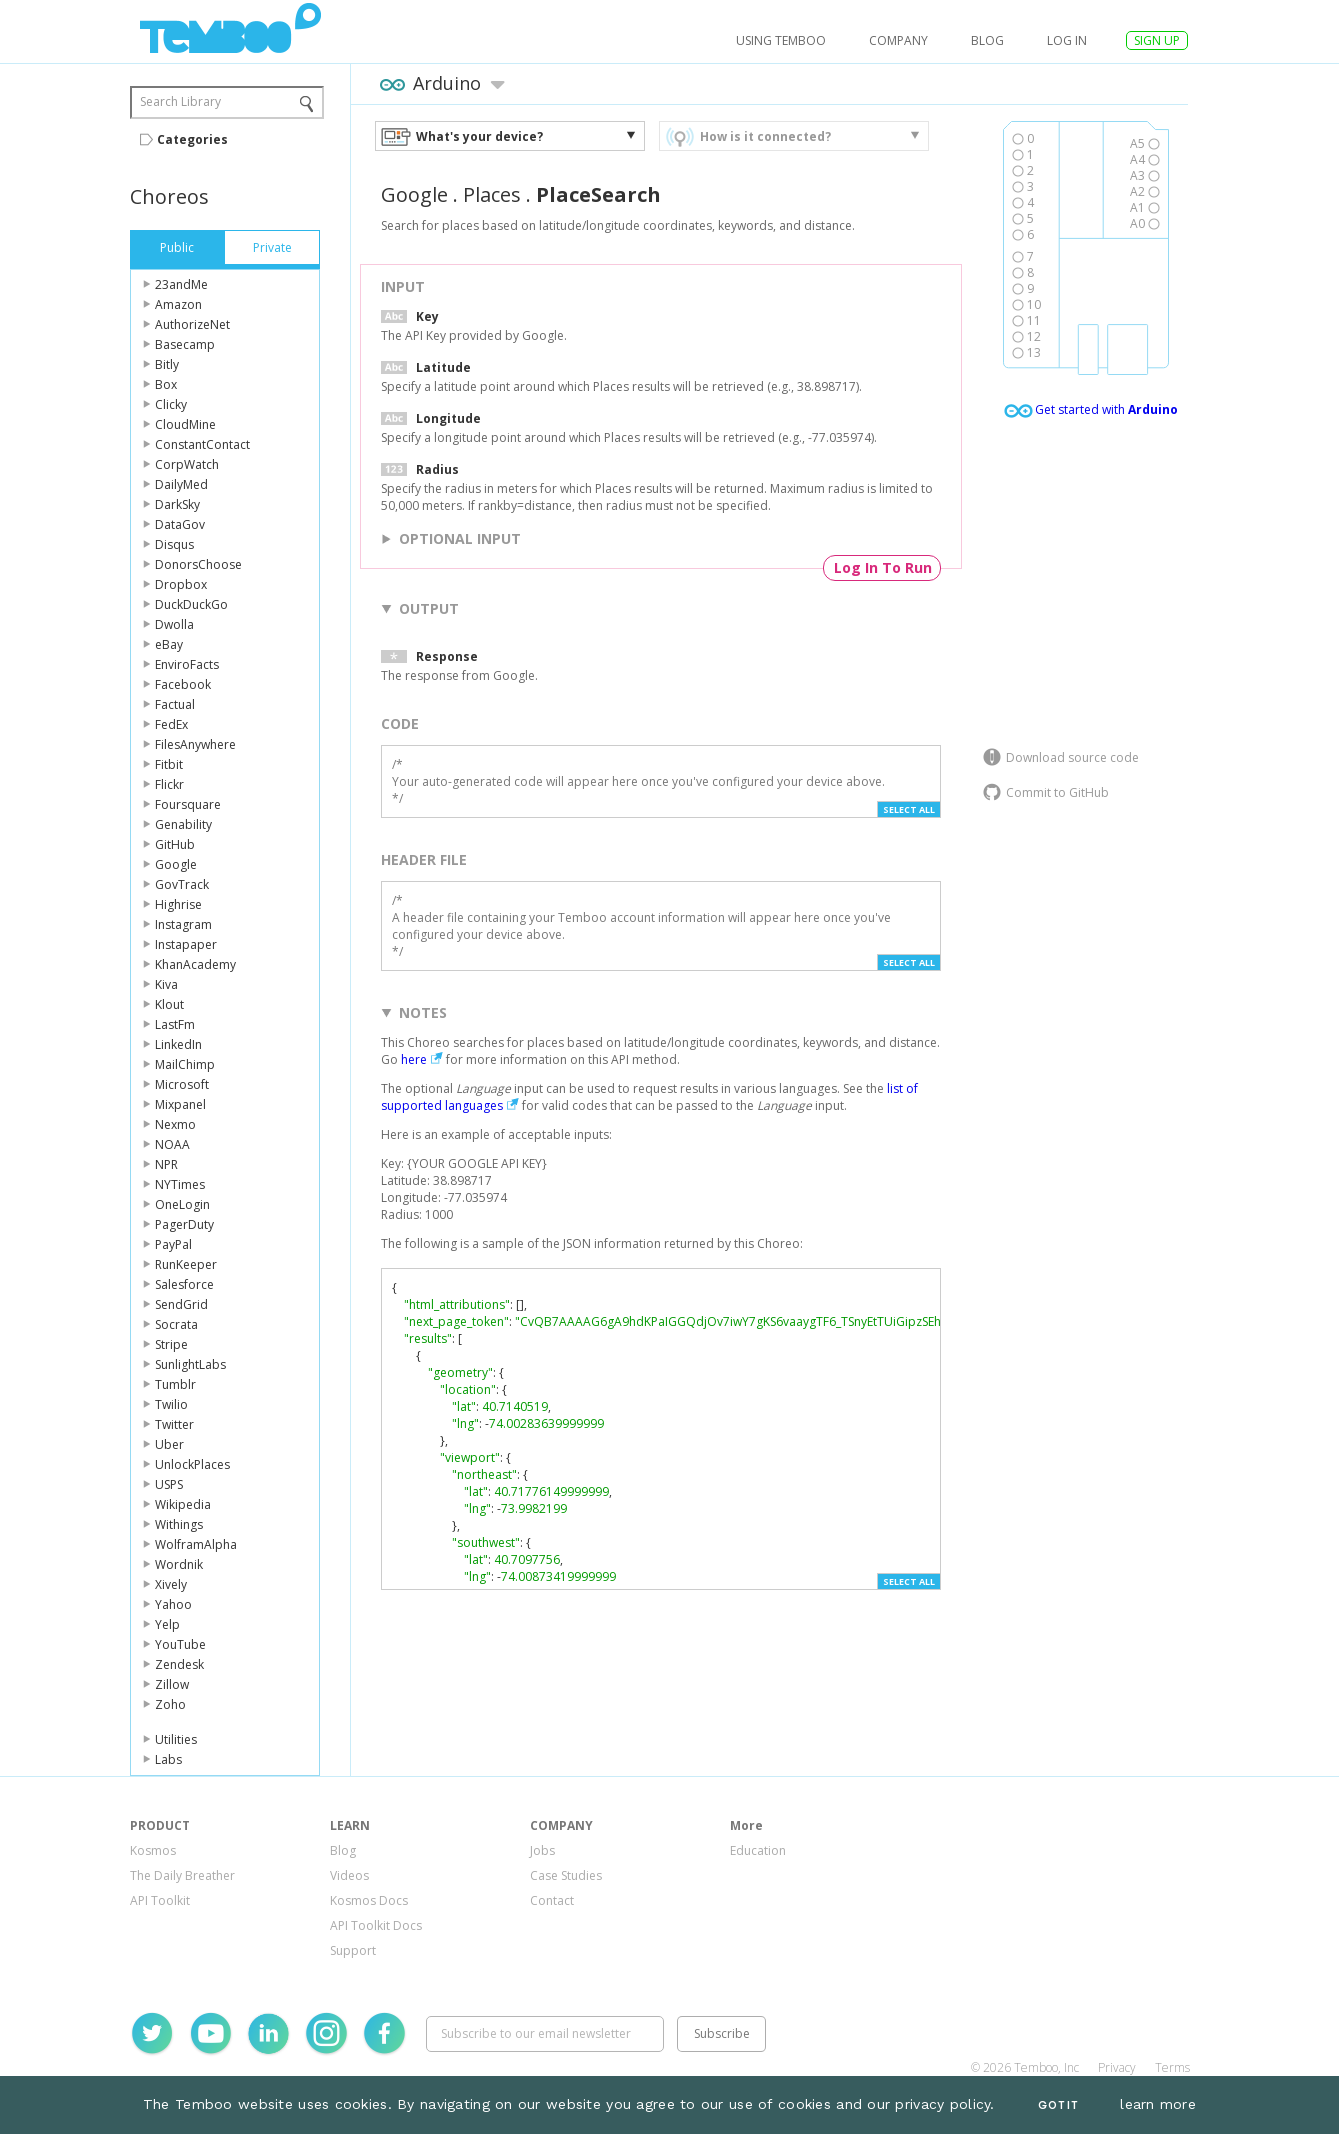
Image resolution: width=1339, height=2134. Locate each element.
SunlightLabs (190, 1364)
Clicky (171, 404)
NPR (166, 1164)
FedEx (171, 724)
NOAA (172, 1144)
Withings (179, 1524)
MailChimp (185, 1064)
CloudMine (185, 424)
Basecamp (185, 344)
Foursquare (188, 804)
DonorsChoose (198, 564)
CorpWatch (187, 464)
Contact (552, 1900)
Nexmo (175, 1124)
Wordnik (179, 1564)
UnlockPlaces (192, 1464)
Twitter (174, 1424)
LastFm (175, 1024)
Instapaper (186, 944)
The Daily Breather (182, 1875)
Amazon (178, 304)
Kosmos (153, 1850)
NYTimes (180, 1184)
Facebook (183, 684)
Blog (987, 40)
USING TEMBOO (781, 40)
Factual (175, 704)
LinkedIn (178, 1044)
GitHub (175, 844)
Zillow (172, 1684)
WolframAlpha (196, 1544)
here (414, 1059)
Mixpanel (180, 1104)
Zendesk (179, 1664)
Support (353, 1950)
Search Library (180, 101)
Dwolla (174, 624)
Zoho (170, 1704)
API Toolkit (160, 1900)
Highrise (178, 904)
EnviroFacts (187, 664)
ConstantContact (202, 444)
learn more (1158, 2104)
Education (758, 1850)
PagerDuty (184, 1224)
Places (492, 194)
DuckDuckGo (191, 604)
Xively (171, 1584)
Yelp (167, 1624)
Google (176, 864)
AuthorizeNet (192, 324)
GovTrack (182, 884)
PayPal (173, 1244)
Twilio (171, 1404)
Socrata (176, 1324)
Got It (1058, 2105)
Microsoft (182, 1084)
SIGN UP (1157, 40)
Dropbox (181, 584)
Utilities (176, 1739)
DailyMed (181, 484)
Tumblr (175, 1384)
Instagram (183, 924)
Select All (909, 809)
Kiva (166, 984)
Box (166, 384)
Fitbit (169, 764)
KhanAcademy (195, 964)
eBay (169, 644)
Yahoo (173, 1604)
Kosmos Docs (369, 1900)
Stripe (171, 1344)
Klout (169, 1004)
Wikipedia (183, 1504)
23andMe (181, 284)
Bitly (167, 364)
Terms (1172, 2067)
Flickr (169, 784)
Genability (183, 824)
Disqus (174, 544)
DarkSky (177, 504)
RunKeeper (186, 1264)
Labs (168, 1759)
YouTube (180, 1644)
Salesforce (184, 1284)
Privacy (1117, 2067)
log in (1067, 40)
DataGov (180, 524)
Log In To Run (883, 567)
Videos (349, 1875)
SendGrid (181, 1304)
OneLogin (182, 1204)
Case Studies (566, 1875)
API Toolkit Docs (376, 1925)
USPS (169, 1484)
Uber (169, 1444)
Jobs (542, 1850)
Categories (192, 139)
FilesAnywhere (195, 744)
